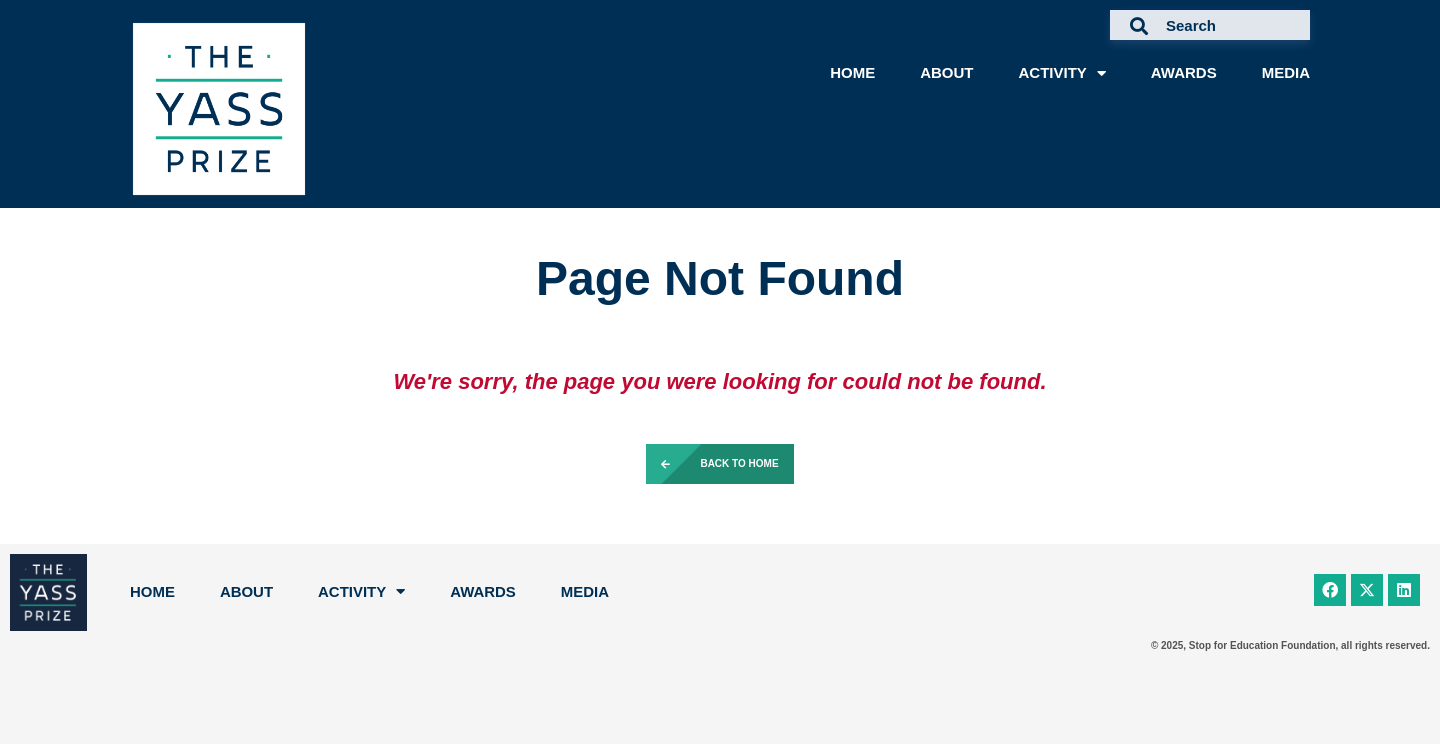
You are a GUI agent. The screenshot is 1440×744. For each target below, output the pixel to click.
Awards (1184, 72)
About (946, 72)
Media (1286, 72)
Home (852, 72)
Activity (1061, 73)
